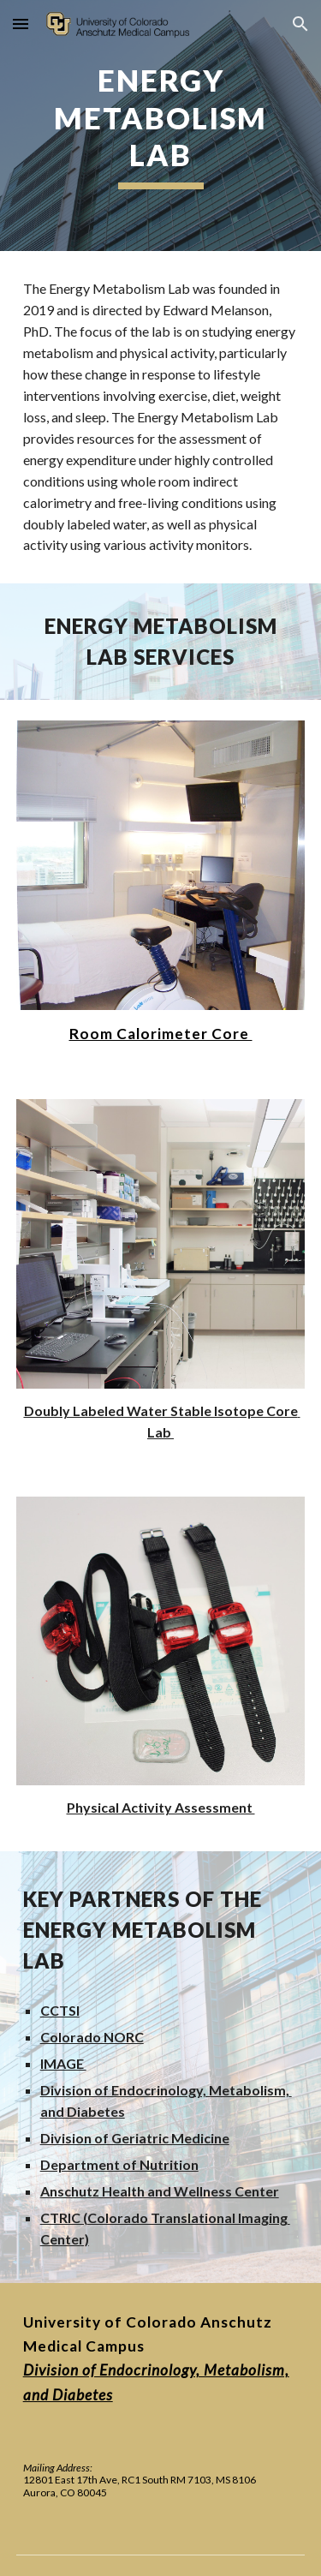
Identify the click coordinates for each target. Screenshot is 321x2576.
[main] (161, 125)
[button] (20, 23)
